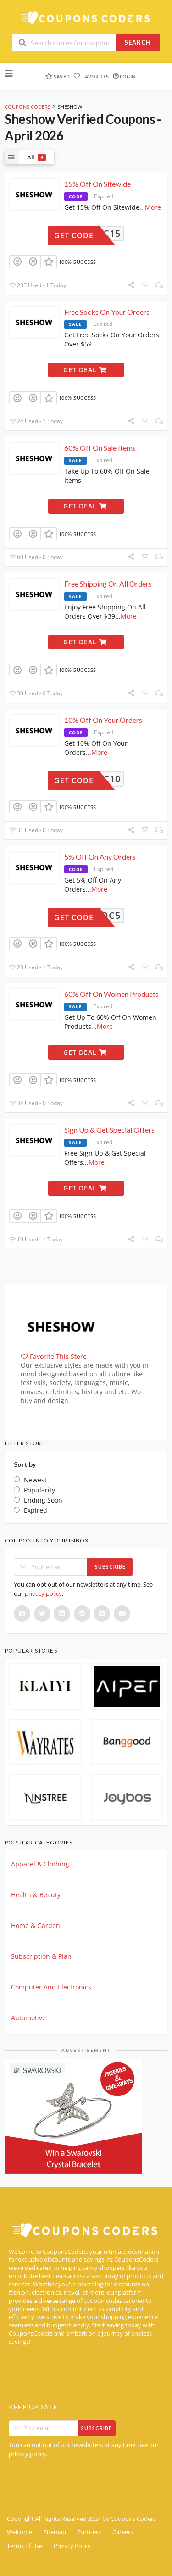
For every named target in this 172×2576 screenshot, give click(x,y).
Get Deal (85, 369)
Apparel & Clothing (40, 1864)
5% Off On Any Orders (100, 856)
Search (137, 42)
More (153, 207)
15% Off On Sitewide (97, 183)
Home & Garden (35, 1925)
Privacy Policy (72, 2546)
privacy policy (43, 1593)
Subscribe (110, 1567)
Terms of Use (24, 2546)
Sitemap (55, 2532)
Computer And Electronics (51, 1987)
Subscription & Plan (41, 1956)
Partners (89, 2532)
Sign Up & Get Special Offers (109, 1129)
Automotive (28, 2017)
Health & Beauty (36, 1894)
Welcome (19, 2532)
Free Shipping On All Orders (108, 583)
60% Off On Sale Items (100, 447)
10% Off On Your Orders (103, 719)
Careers (122, 2532)
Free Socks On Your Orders (107, 311)
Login (124, 76)
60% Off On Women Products (111, 993)
